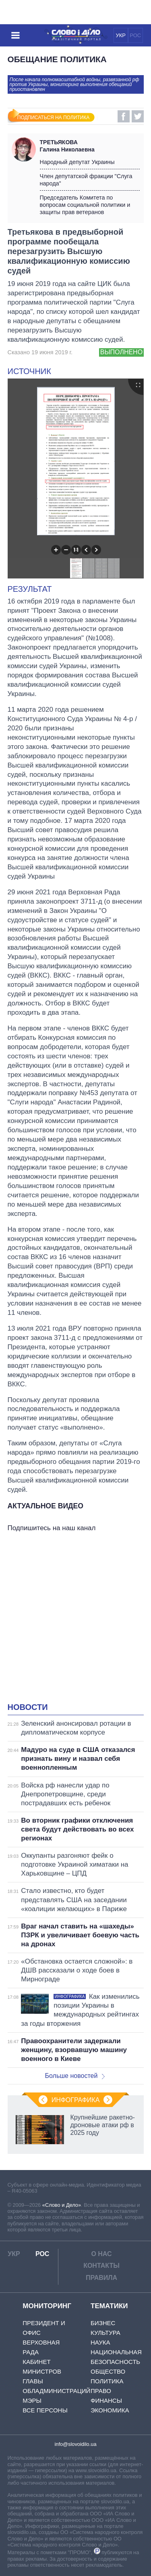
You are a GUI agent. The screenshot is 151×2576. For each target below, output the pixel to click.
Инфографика (76, 2100)
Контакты (101, 2265)
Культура (105, 2332)
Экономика (110, 2410)
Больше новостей (75, 2075)
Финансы (106, 2400)
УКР (121, 35)
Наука (100, 2342)
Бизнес (103, 2322)
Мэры (32, 2400)
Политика (107, 2381)
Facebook (124, 116)
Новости (28, 1707)
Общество (108, 2371)
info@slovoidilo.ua (75, 2444)
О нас (101, 2253)
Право (101, 2390)
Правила (101, 2277)
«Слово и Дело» (61, 2205)
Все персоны (45, 2410)
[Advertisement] (75, 1619)
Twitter (138, 116)
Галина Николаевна (90, 146)
